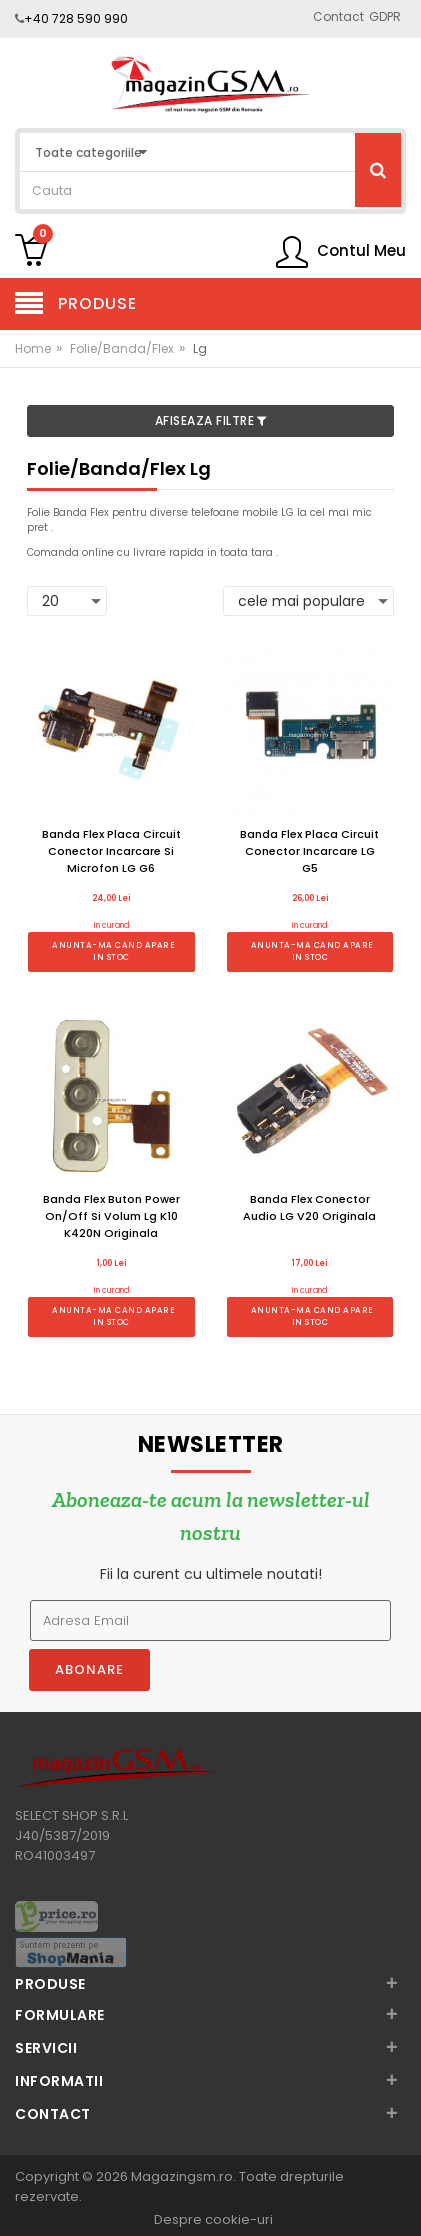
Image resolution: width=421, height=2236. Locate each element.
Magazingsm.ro (182, 2177)
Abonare (89, 1669)
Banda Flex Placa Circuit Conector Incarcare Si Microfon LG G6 (111, 851)
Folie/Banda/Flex (122, 348)
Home (33, 348)
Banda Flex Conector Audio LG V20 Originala (309, 1207)
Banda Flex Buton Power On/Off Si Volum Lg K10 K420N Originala (111, 1216)
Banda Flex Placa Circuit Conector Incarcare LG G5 (309, 851)
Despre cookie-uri (213, 2220)
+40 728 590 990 (76, 18)
